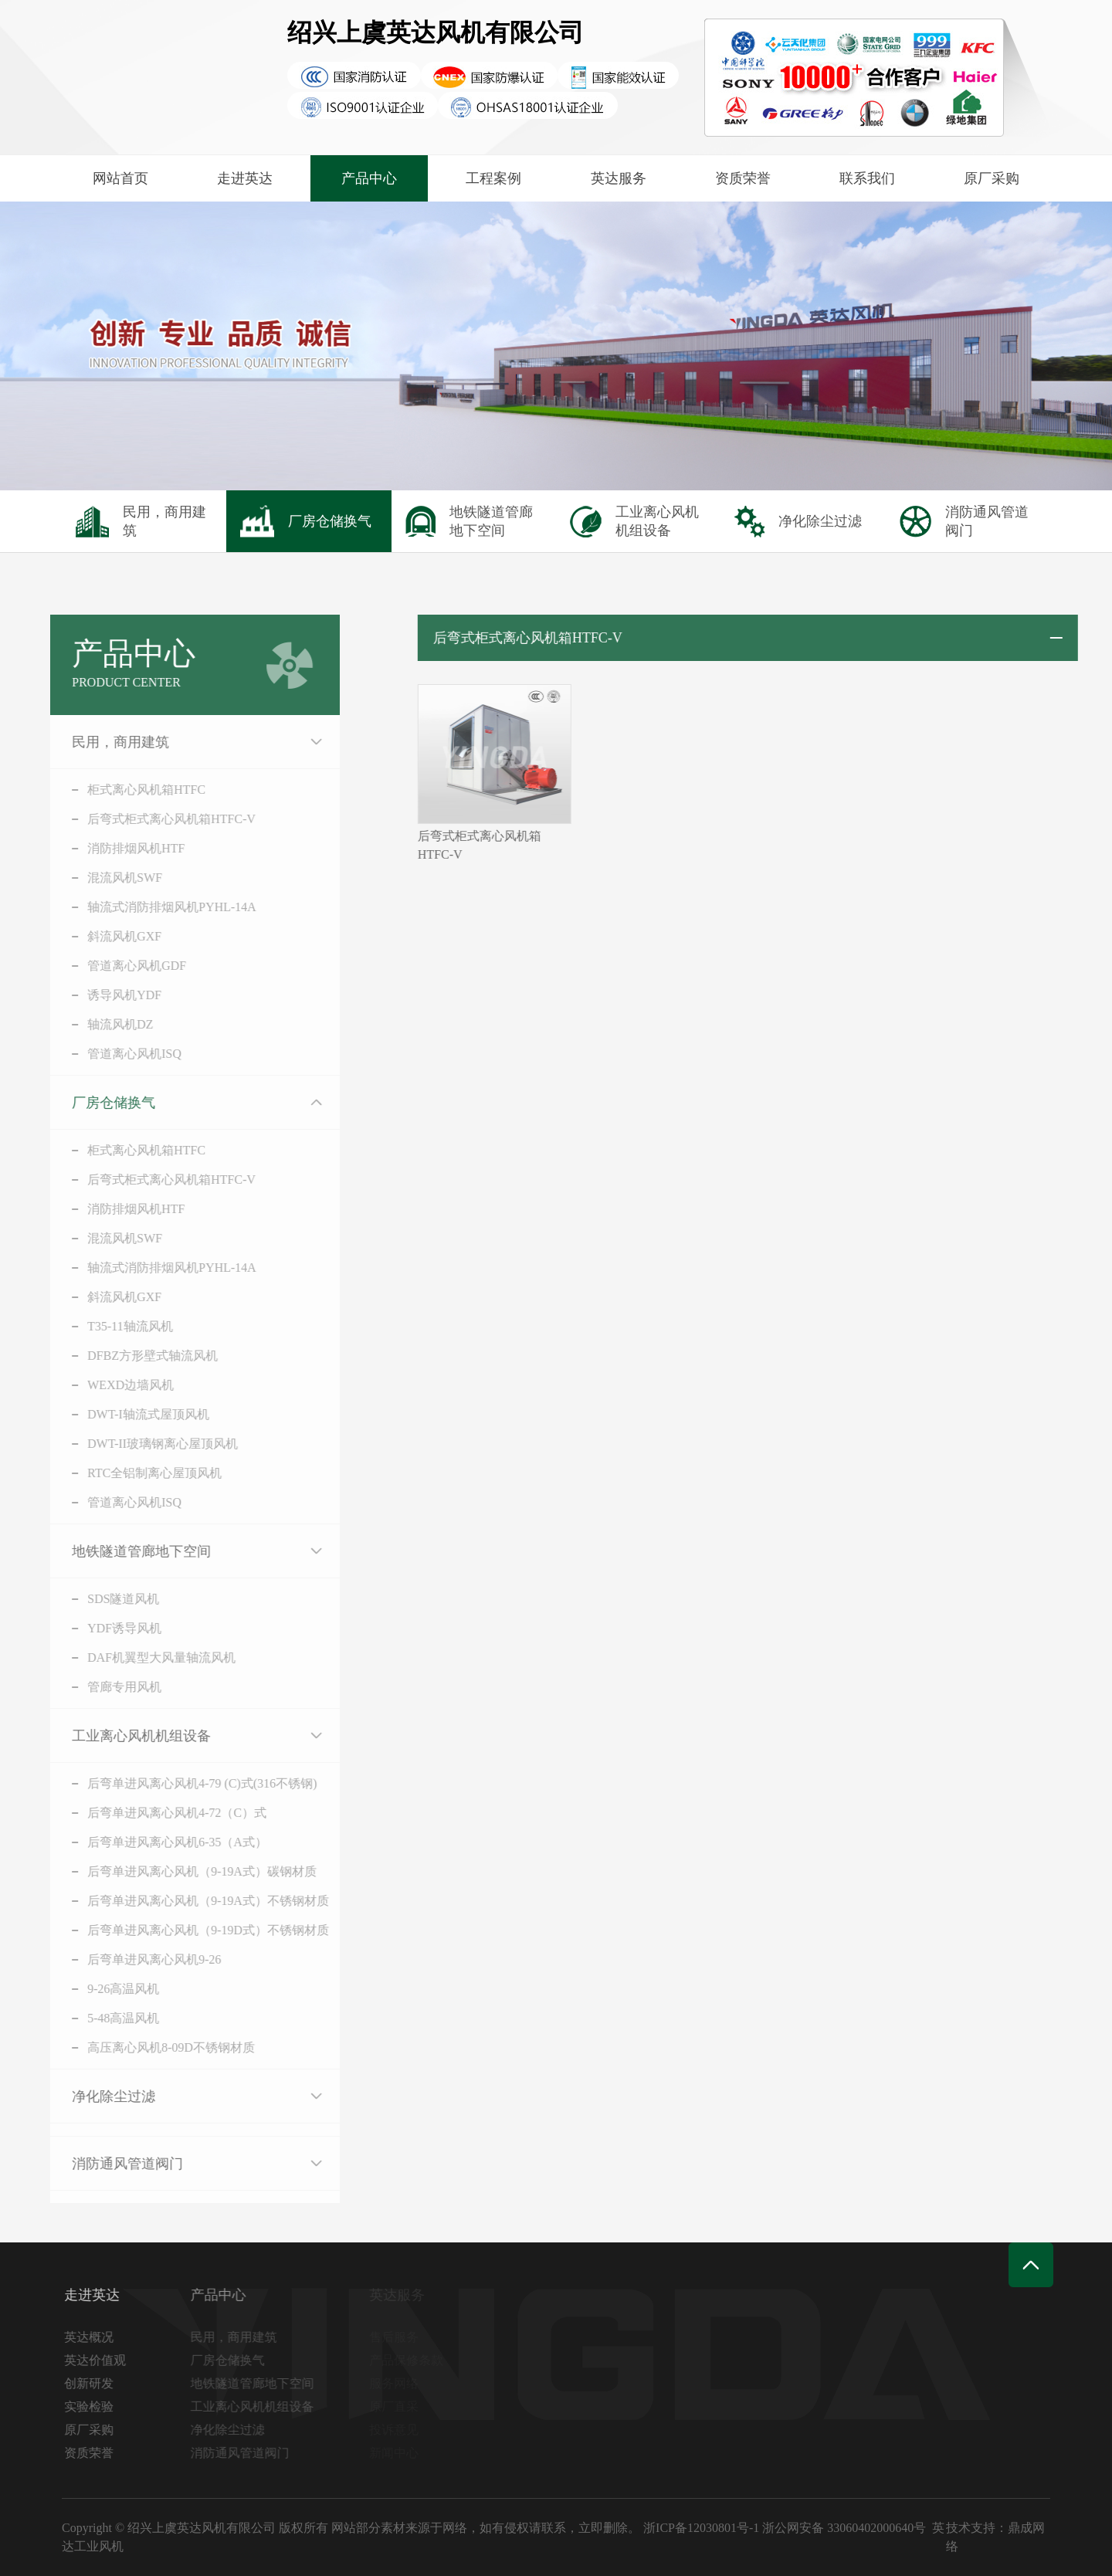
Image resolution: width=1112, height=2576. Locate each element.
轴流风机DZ (99, 1024)
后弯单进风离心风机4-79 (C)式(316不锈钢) (181, 1783)
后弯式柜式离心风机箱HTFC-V (150, 818)
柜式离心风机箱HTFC (125, 789)
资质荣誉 (743, 178)
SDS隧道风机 (102, 1598)
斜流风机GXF (103, 936)
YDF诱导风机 (103, 1628)
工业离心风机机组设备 (120, 1736)
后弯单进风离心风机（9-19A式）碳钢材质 (181, 1871)
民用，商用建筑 (99, 742)
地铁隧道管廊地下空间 (120, 1551)
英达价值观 (100, 2360)
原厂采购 (991, 178)
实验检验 (93, 2406)
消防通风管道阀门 (106, 2163)
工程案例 (493, 178)
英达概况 (93, 2337)
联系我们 (867, 178)
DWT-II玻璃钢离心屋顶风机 (141, 1443)
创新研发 (93, 2383)
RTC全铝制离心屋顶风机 (133, 1473)
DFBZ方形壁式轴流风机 (131, 1355)
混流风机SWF (103, 877)
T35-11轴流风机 (109, 1326)
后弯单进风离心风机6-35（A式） (156, 1842)
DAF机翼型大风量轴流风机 (140, 1657)
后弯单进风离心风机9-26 (133, 1959)
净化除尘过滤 (92, 2096)
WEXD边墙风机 (109, 1384)
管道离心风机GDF (115, 965)
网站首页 (120, 178)
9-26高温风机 (102, 1988)
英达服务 (618, 178)
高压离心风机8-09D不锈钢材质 (150, 2047)
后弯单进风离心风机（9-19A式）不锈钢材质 (187, 1900)
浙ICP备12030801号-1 (701, 2527)
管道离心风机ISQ (113, 1053)
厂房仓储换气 (92, 1102)
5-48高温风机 (102, 2018)
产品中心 (369, 178)
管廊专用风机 (103, 1686)
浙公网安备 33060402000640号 (844, 2527)
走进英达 (245, 178)
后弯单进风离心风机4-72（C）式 (156, 1812)
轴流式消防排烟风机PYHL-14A (151, 906)
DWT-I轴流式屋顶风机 (127, 1414)
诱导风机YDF (103, 995)
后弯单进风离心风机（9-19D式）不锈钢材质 (187, 1930)
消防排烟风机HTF (115, 848)
